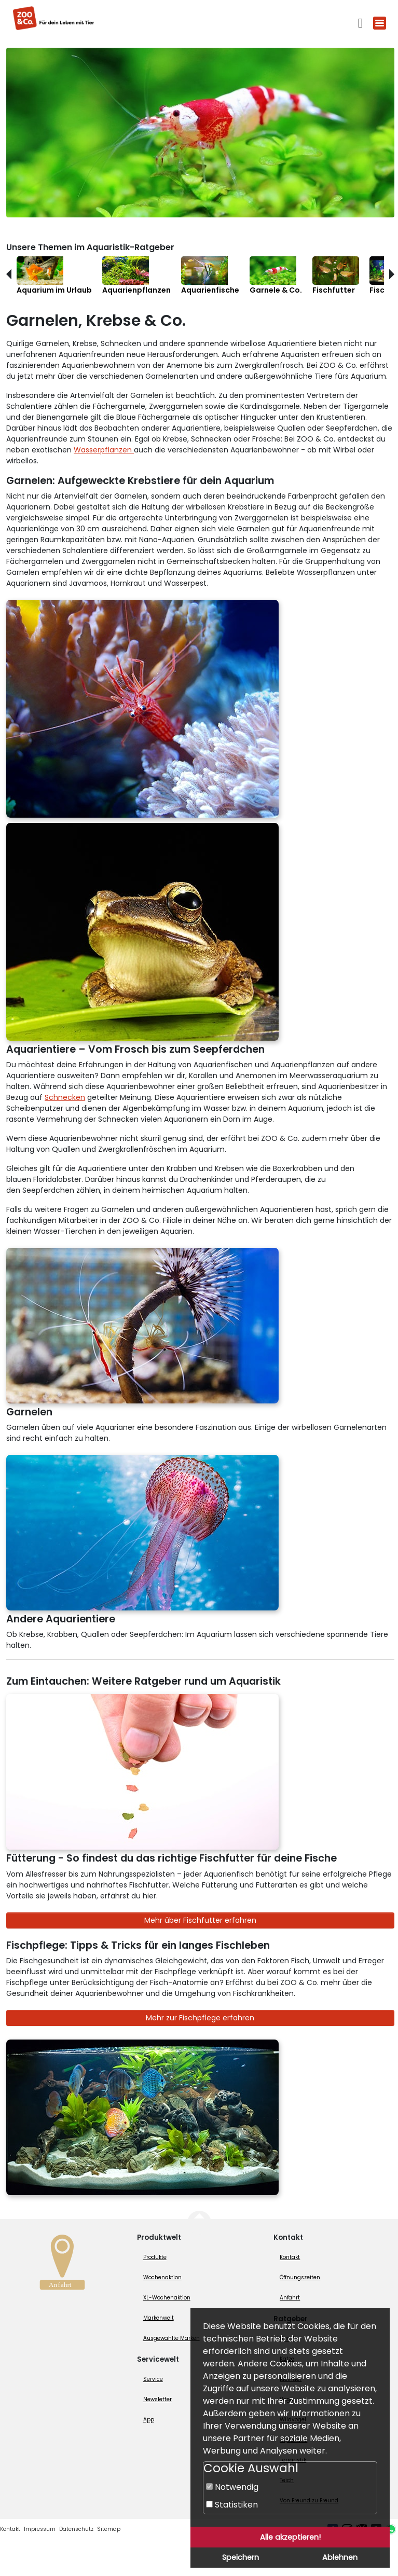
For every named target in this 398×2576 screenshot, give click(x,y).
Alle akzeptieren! (290, 2537)
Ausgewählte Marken (171, 2338)
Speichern (240, 2557)
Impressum (40, 2529)
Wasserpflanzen (104, 450)
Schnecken (65, 1097)
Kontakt (290, 2257)
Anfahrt (290, 2298)
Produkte (155, 2257)
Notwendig (232, 2487)
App (148, 2419)
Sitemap (108, 2529)
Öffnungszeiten (300, 2277)
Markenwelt (158, 2318)
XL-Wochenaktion (166, 2298)
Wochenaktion (162, 2277)
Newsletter (157, 2399)
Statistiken (232, 2505)
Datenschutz (76, 2529)
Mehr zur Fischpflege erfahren (200, 2018)
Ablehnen (340, 2557)
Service (153, 2379)
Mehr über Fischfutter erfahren (200, 1920)
